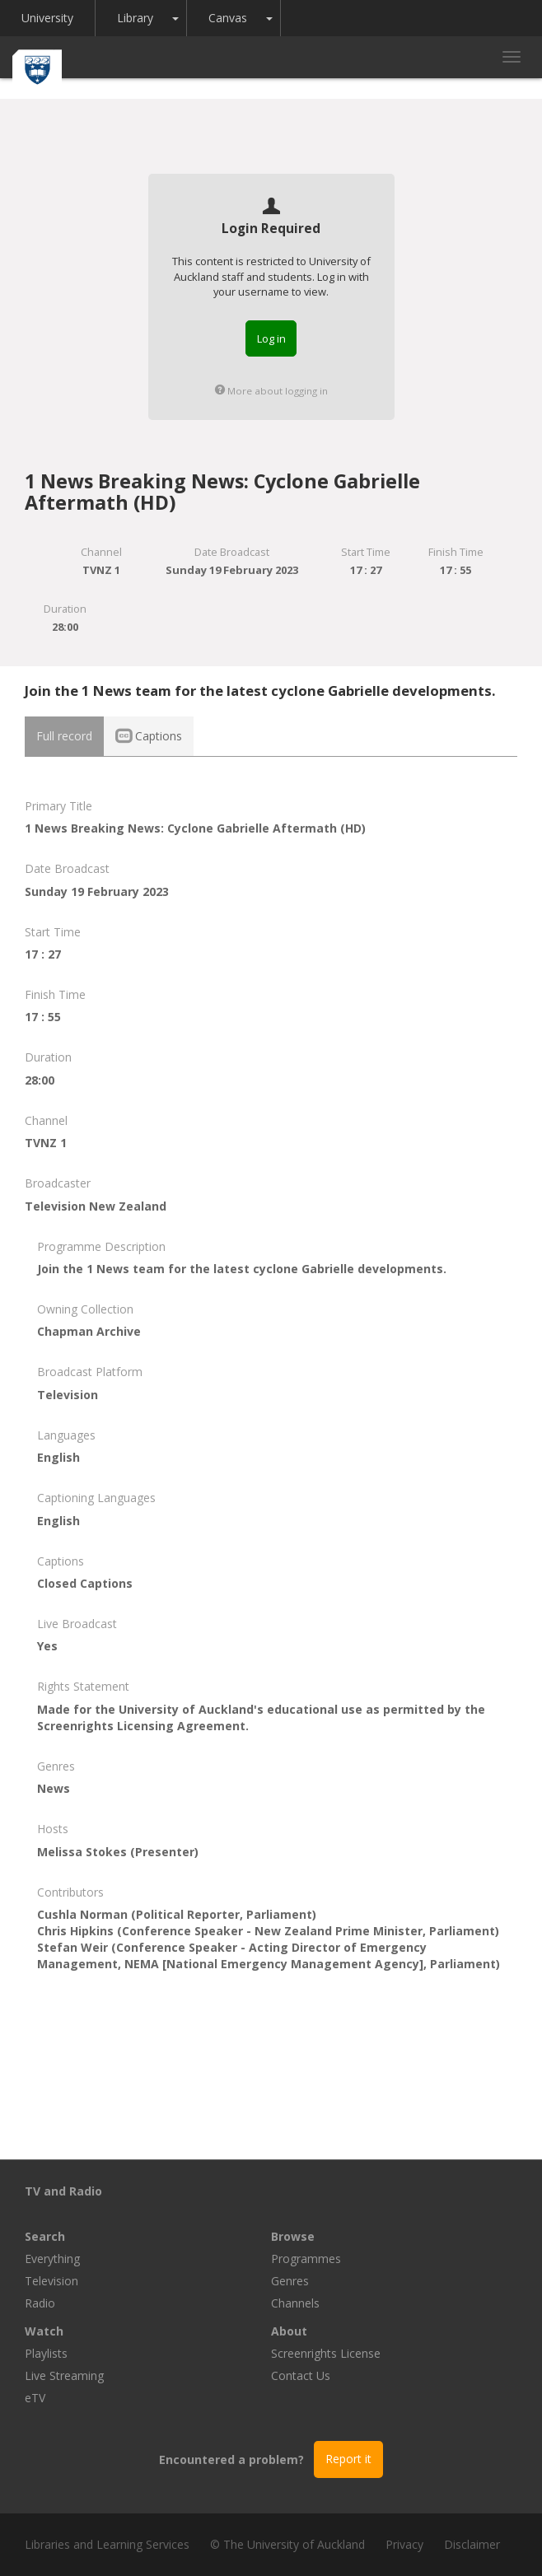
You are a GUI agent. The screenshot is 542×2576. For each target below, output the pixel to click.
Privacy (404, 2544)
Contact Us (300, 2375)
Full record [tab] (64, 736)
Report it (348, 2458)
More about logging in (271, 391)
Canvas (227, 18)
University (47, 18)
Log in (271, 338)
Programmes (306, 2258)
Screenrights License (326, 2353)
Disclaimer (472, 2544)
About (289, 2331)
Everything (52, 2258)
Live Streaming (64, 2375)
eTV (35, 2398)
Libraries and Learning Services (107, 2544)
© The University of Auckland (287, 2544)
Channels (295, 2303)
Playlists (46, 2353)
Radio (40, 2303)
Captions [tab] (148, 736)
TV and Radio (63, 2191)
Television (51, 2281)
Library (135, 18)
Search (45, 2236)
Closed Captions (85, 1583)
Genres (290, 2281)
